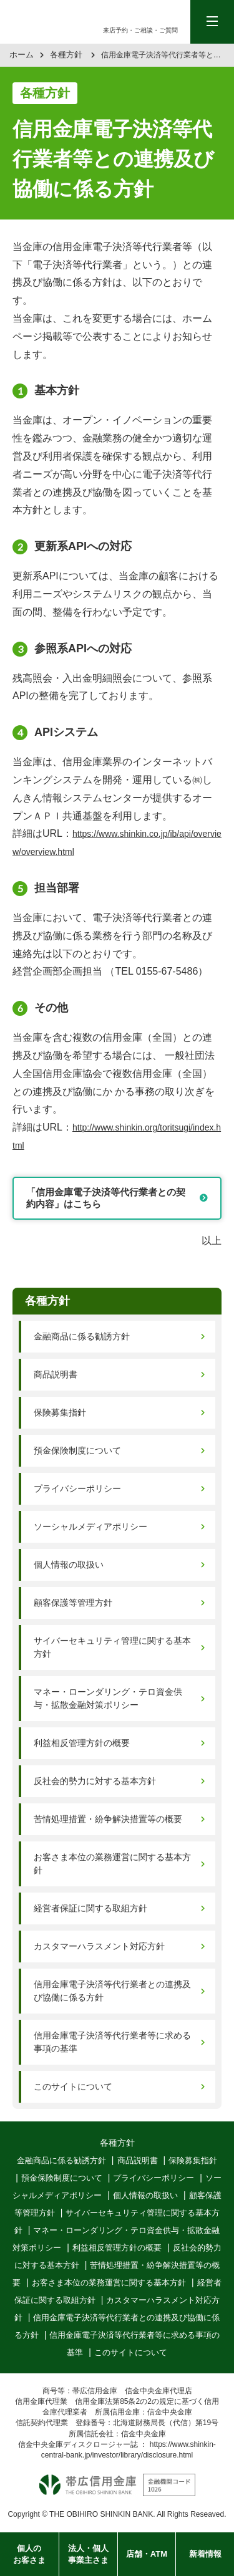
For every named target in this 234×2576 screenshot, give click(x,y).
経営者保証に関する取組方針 (90, 1908)
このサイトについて (73, 2086)
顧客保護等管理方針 (73, 1603)
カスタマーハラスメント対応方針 (99, 1946)
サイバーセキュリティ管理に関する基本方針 (112, 1647)
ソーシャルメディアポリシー (90, 1527)
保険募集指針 (60, 1412)
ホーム (21, 54)
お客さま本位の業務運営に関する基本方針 (112, 1863)
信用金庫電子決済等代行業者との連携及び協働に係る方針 (112, 1990)
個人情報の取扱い (69, 1565)
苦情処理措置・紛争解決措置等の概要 (108, 1819)
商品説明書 (55, 1374)
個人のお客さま (29, 2554)
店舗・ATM (146, 2554)
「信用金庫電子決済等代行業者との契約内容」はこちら (105, 1198)
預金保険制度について (77, 1450)
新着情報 (205, 2554)
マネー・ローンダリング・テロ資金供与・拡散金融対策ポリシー (108, 1698)
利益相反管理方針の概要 (82, 1743)
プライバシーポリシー (77, 1488)
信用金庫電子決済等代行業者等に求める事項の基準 (112, 2041)
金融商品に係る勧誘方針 (82, 1336)
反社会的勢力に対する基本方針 (95, 1781)
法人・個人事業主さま (88, 2554)
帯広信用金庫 (53, 22)
